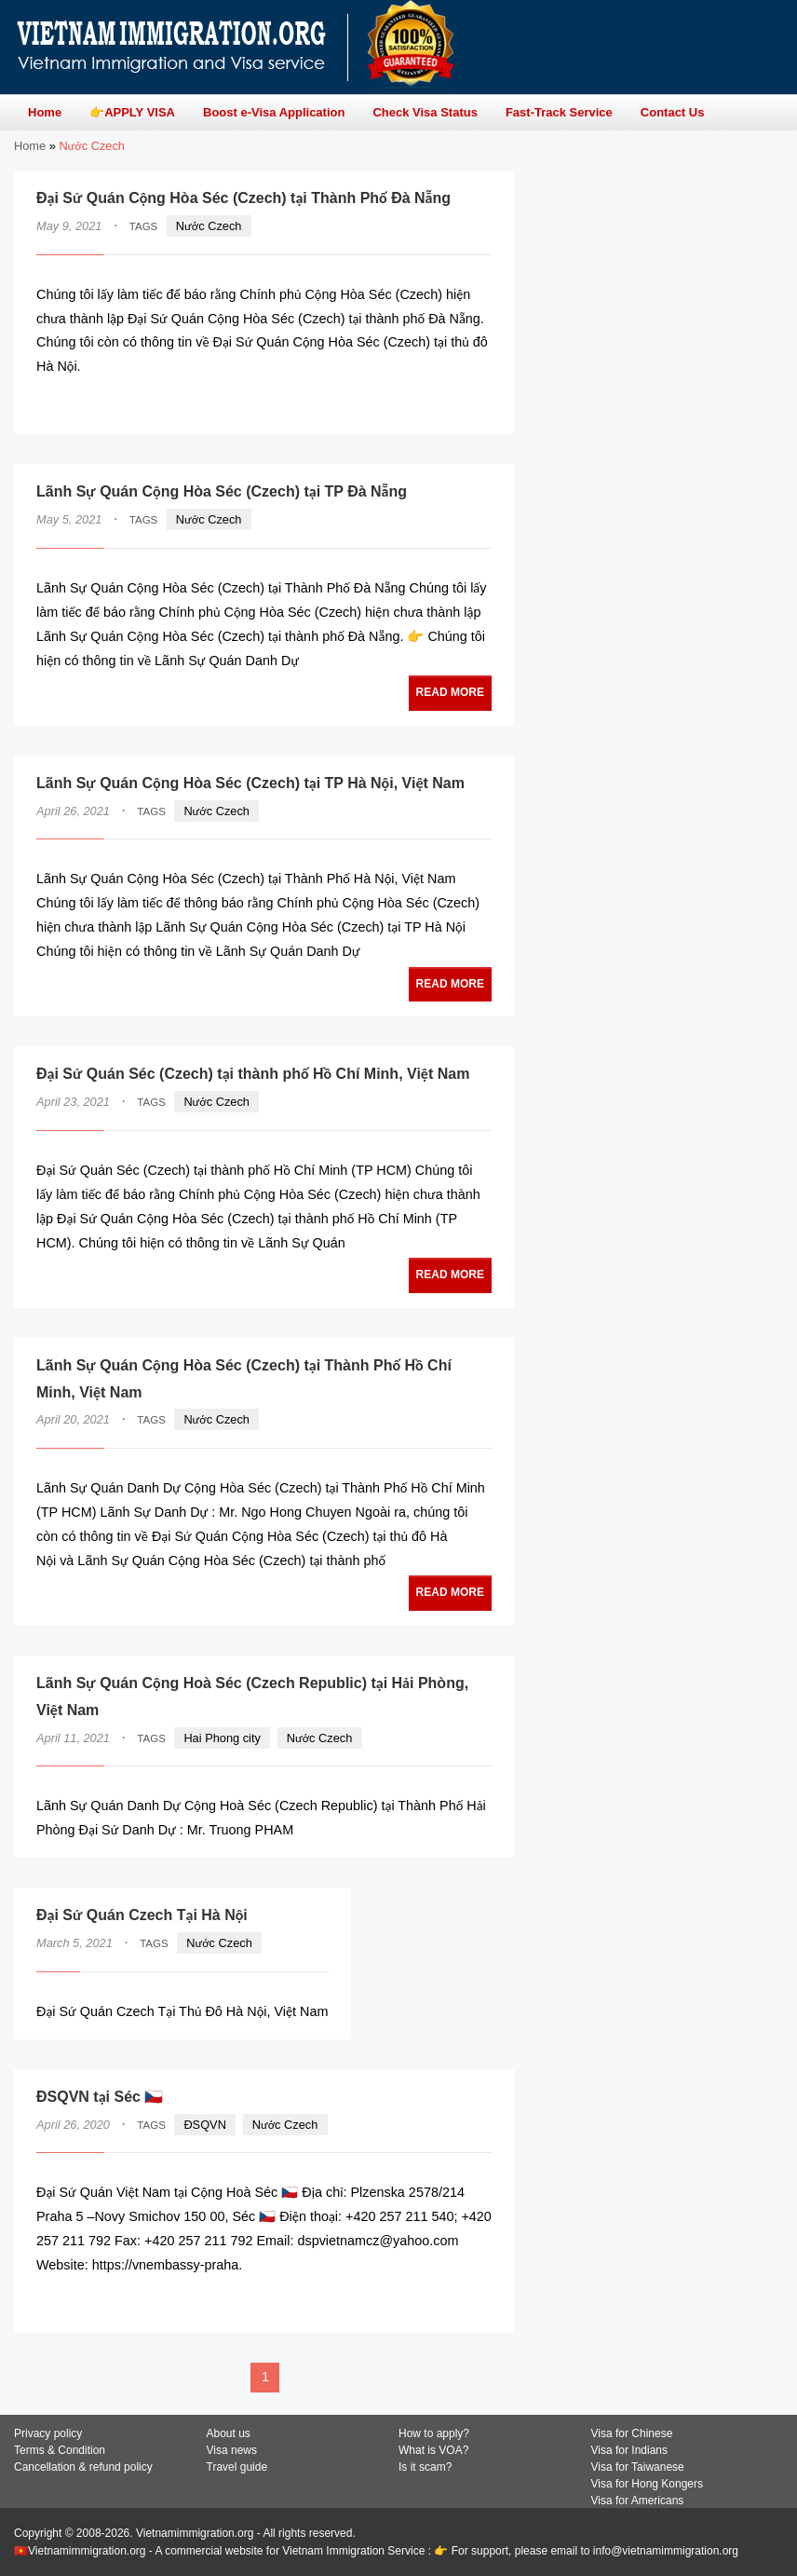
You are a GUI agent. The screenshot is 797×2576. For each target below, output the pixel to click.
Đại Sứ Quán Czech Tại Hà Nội (142, 1915)
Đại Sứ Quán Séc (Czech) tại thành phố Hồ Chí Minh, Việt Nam (252, 1074)
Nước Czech (209, 226)
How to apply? (433, 2433)
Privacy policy (48, 2433)
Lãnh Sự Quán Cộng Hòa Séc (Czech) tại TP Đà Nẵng (221, 491)
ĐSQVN (204, 2125)
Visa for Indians (630, 2450)
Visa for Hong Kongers (647, 2483)
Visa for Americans (637, 2500)
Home (30, 146)
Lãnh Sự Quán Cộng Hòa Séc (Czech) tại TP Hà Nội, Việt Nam (250, 783)
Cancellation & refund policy (83, 2467)
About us (228, 2433)
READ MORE (435, 403)
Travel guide (237, 2467)
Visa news (232, 2450)
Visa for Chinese (632, 2433)
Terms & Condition (59, 2450)
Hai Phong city (222, 1738)
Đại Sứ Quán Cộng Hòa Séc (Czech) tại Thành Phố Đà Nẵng (243, 198)
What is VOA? (433, 2450)
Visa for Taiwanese (637, 2467)
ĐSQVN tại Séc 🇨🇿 (99, 2097)
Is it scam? (425, 2467)
